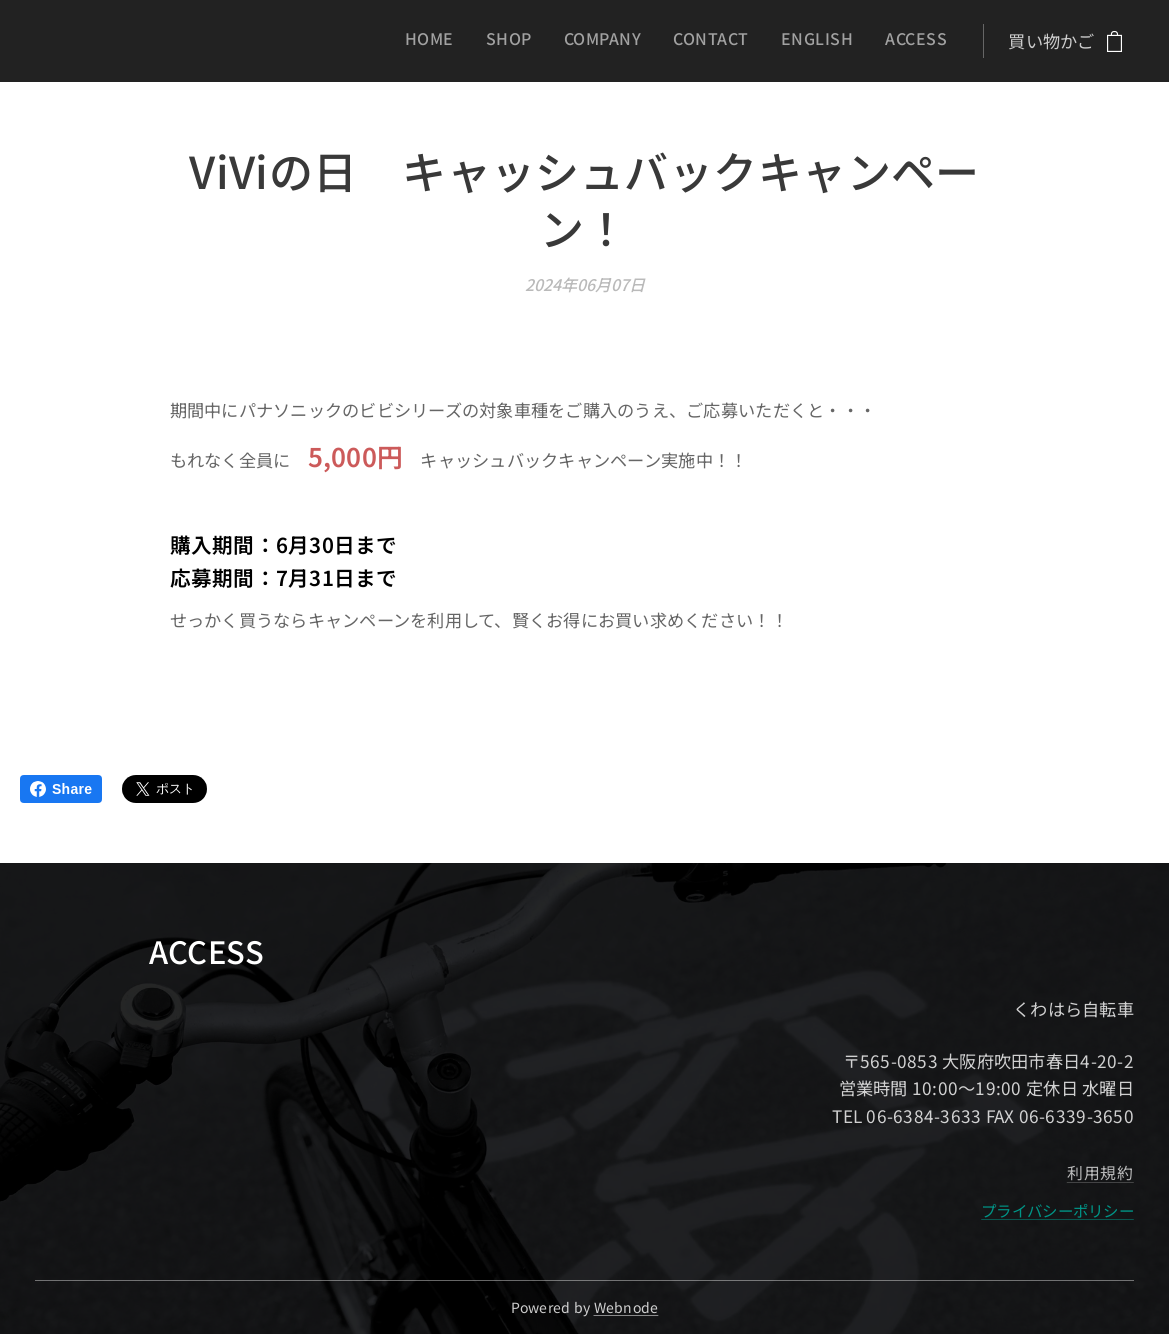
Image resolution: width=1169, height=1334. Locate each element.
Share (61, 789)
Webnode (626, 1307)
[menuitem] (784, 41)
